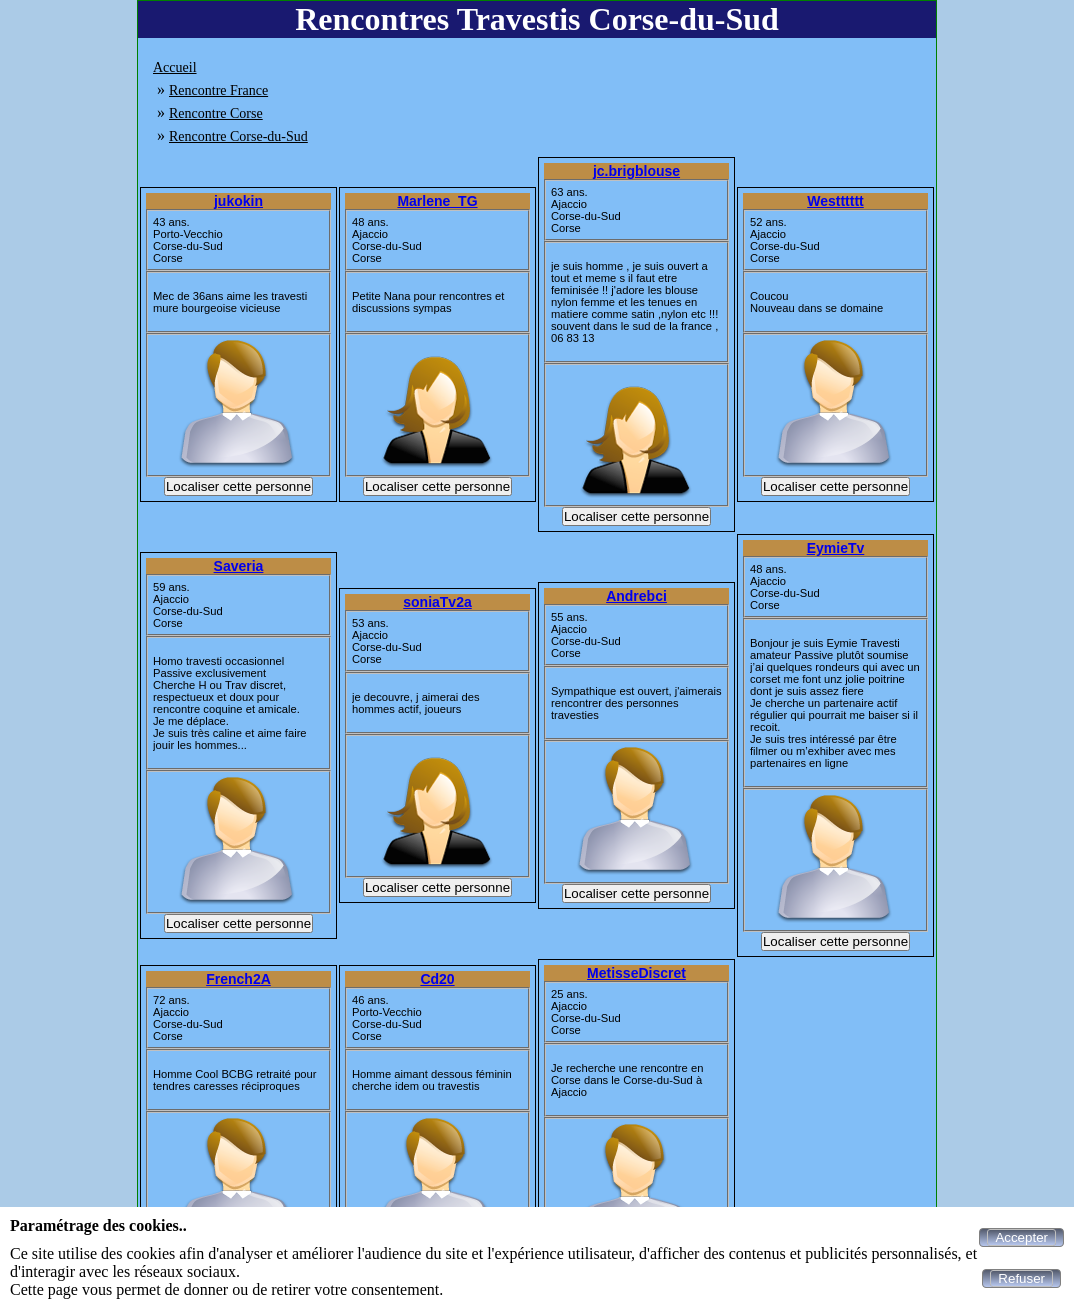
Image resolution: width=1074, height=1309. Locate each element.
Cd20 (437, 979)
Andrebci (636, 596)
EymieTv (836, 548)
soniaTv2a (437, 602)
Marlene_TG (437, 201)
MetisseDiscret (636, 973)
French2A (238, 979)
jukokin (238, 201)
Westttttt (835, 201)
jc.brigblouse (636, 171)
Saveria (239, 566)
